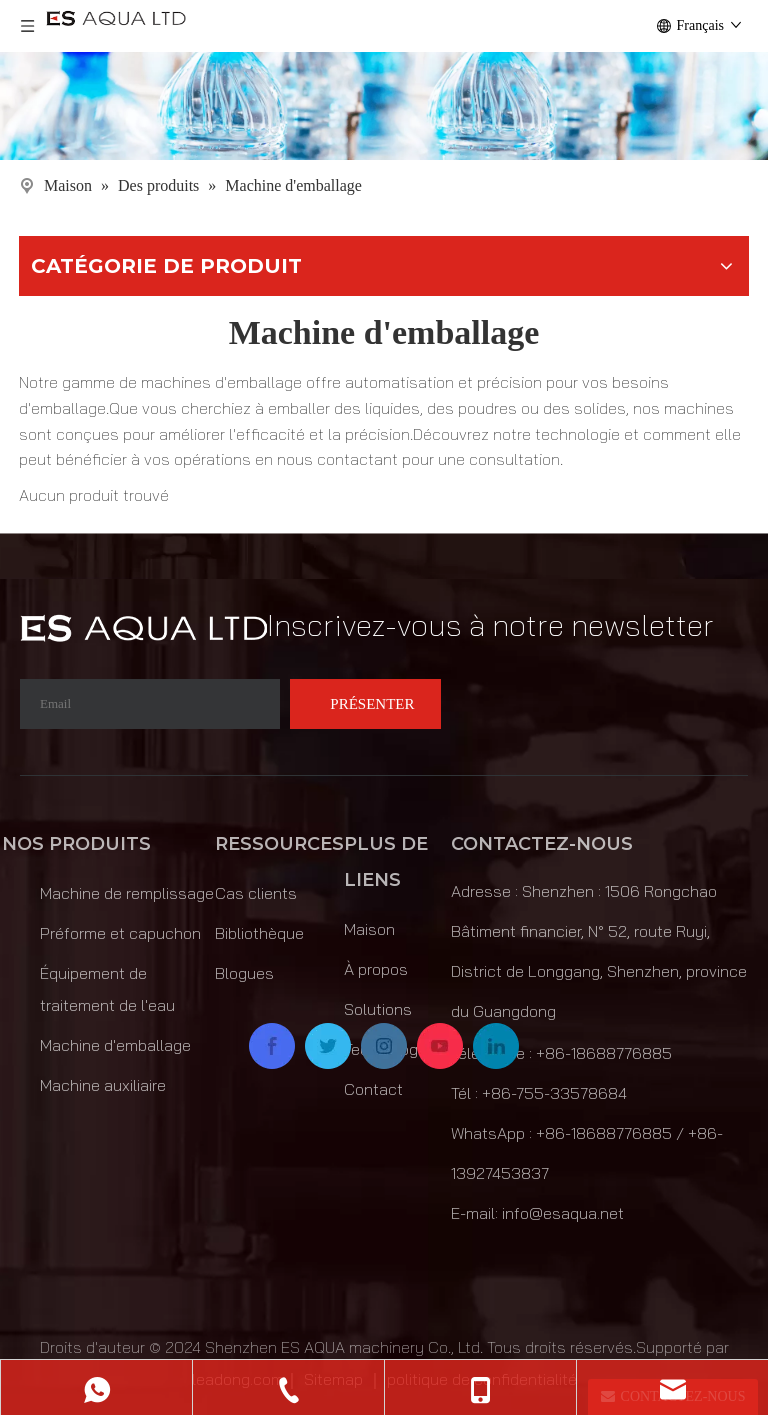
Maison (369, 929)
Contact (373, 1089)
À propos (376, 969)
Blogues (244, 973)
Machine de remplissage (127, 893)
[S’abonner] (365, 704)
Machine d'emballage (115, 1045)
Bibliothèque (259, 933)
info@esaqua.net (563, 1213)
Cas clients (256, 893)
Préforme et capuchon (120, 933)
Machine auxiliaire (103, 1085)
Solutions (378, 1009)
